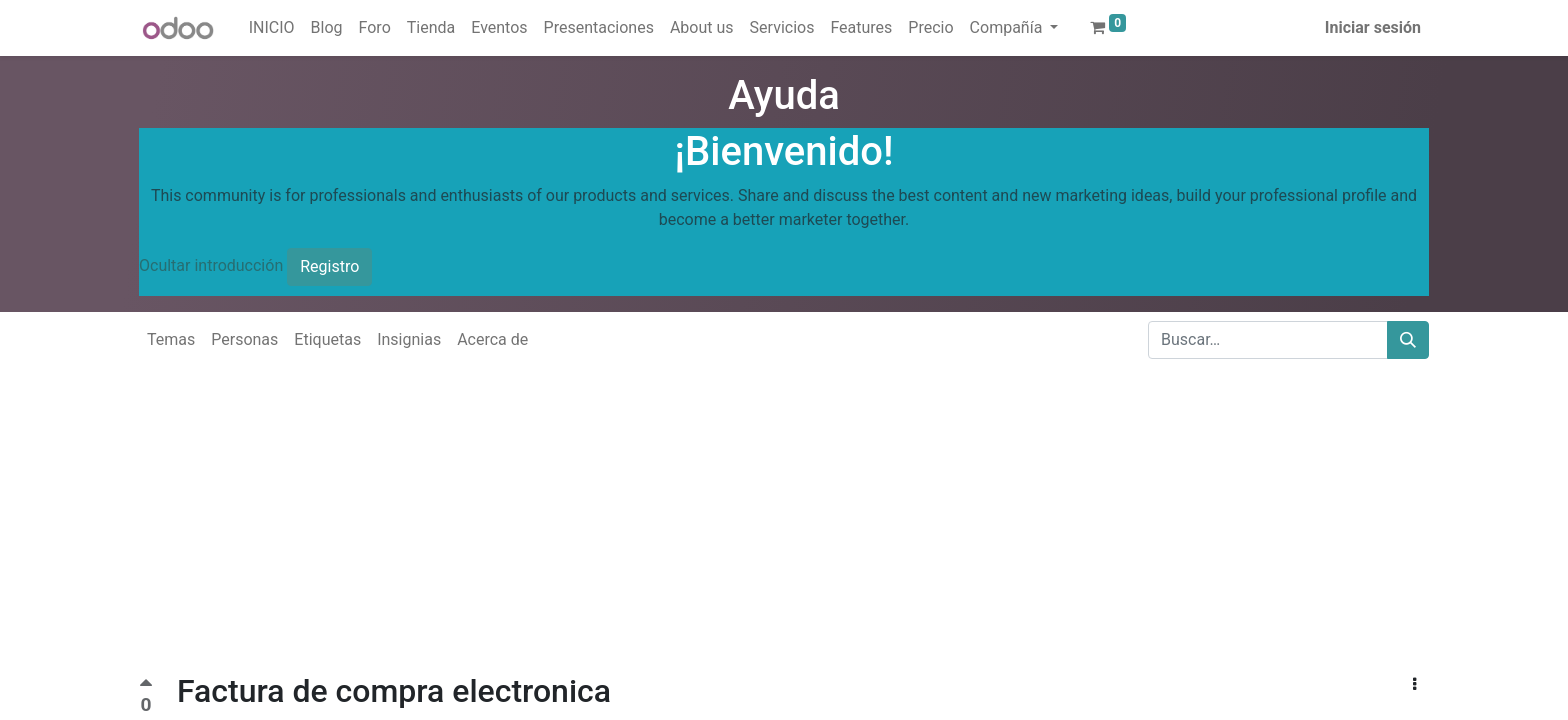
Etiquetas (327, 339)
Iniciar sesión (1373, 27)
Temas (171, 339)
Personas (244, 339)
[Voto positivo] (146, 685)
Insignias (409, 339)
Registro (329, 266)
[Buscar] (1408, 340)
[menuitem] (272, 28)
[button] (1414, 685)
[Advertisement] (600, 532)
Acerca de (492, 339)
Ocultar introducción (211, 265)
